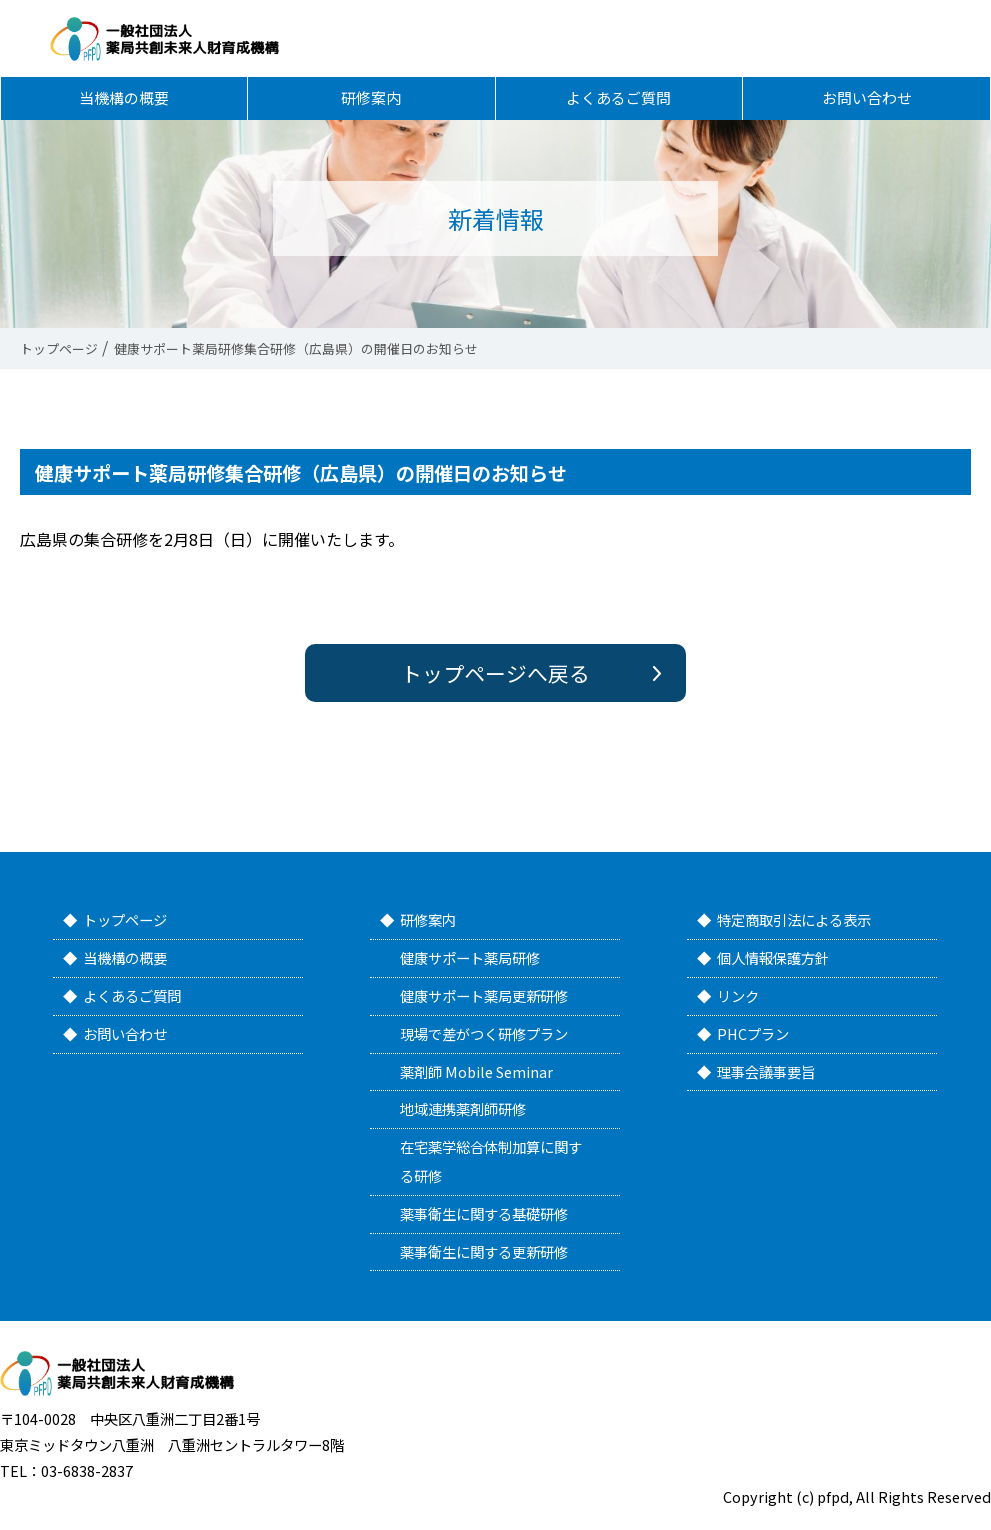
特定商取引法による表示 (794, 919)
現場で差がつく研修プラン (484, 1033)
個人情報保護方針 (773, 957)
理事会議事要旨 (766, 1071)
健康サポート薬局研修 (470, 957)
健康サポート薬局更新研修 (484, 995)
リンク (738, 995)
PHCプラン (753, 1033)
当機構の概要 (124, 107)
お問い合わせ (867, 107)
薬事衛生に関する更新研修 (484, 1251)
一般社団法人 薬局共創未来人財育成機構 (193, 41)
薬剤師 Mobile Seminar (476, 1071)
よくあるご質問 (619, 107)
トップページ (125, 919)
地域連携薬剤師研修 (463, 1108)
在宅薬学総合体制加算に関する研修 (491, 1161)
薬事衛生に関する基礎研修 (484, 1213)
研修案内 (371, 107)
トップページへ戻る (495, 673)
